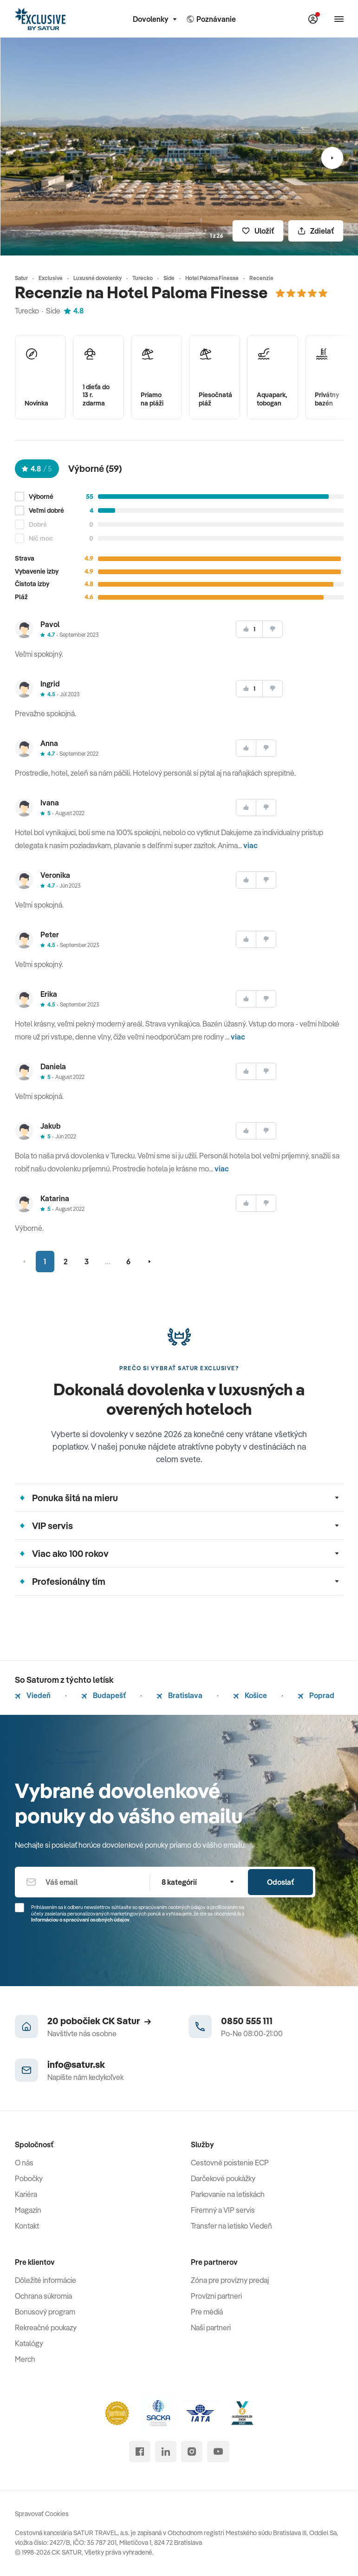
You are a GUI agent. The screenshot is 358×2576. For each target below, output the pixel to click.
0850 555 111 (247, 2021)
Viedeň (33, 1695)
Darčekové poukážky (223, 2178)
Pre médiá (207, 2311)
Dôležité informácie (45, 2280)
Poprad (316, 1695)
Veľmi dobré (46, 511)
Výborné (41, 497)
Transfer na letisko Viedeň (231, 2225)
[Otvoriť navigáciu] (339, 19)
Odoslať (280, 1882)
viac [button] (250, 845)
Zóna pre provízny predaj (230, 2280)
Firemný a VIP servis (223, 2210)
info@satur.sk (76, 2064)
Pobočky (29, 2178)
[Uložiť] (258, 231)
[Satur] (40, 19)
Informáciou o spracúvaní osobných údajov (80, 1919)
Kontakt (27, 2225)
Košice (250, 1695)
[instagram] (191, 2451)
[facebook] (139, 2451)
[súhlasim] (249, 629)
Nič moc (41, 539)
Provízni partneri (216, 2296)
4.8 (74, 310)
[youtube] (218, 2451)
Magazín (28, 2210)
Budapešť (103, 1695)
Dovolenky (154, 19)
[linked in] (165, 2451)
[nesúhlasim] (272, 629)
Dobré (38, 525)
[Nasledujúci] (332, 158)
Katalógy (29, 2343)
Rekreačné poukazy (46, 2327)
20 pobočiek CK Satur (99, 2021)
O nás (24, 2162)
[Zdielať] (316, 231)
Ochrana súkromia (43, 2296)
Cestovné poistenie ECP (230, 2162)
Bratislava (179, 1695)
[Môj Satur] (313, 19)
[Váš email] (82, 1882)
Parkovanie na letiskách (228, 2194)
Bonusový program (45, 2311)
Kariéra (26, 2194)
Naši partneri (211, 2327)
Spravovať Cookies (42, 2514)
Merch (25, 2359)
